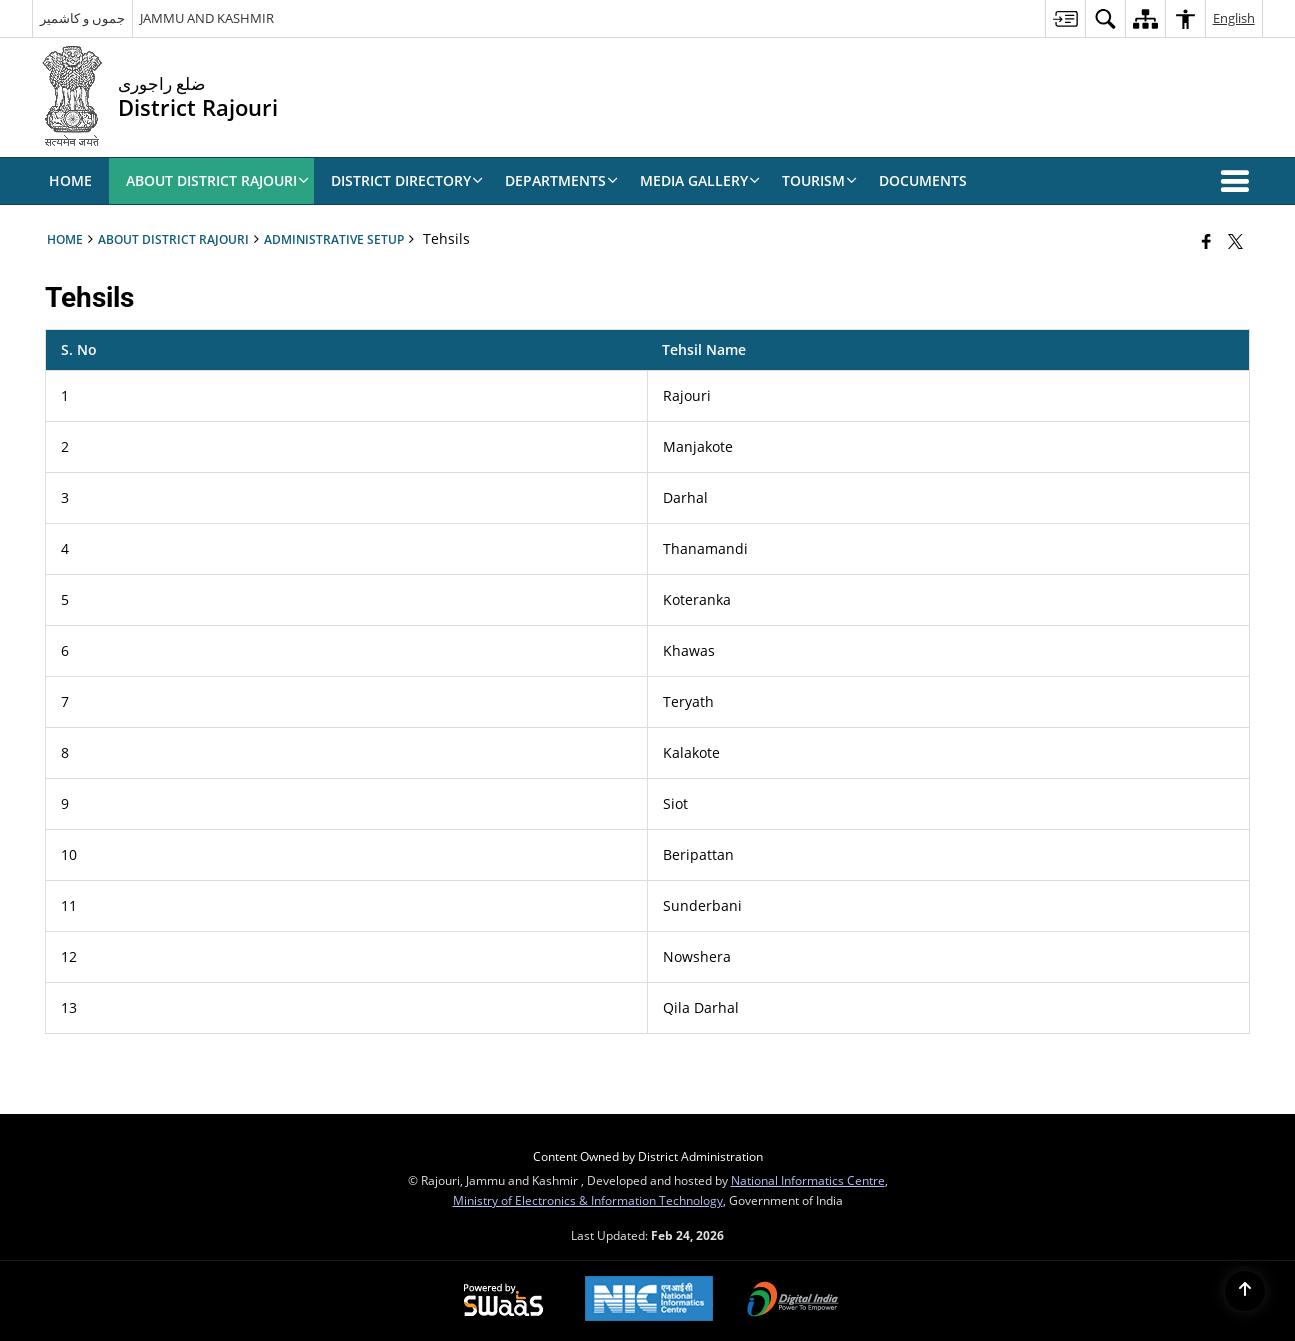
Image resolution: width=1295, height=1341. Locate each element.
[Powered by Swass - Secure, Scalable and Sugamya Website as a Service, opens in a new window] (503, 1301)
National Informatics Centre (808, 1180)
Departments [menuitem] (561, 180)
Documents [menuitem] (923, 180)
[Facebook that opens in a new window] (1206, 241)
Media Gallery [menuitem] (700, 180)
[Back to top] (1245, 1291)
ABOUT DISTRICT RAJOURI (173, 239)
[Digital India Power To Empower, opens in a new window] (793, 1301)
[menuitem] (1065, 18)
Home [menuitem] (70, 180)
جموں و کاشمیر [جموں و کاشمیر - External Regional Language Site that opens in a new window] (82, 18)
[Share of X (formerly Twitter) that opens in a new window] (1235, 241)
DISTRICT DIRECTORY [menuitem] (407, 180)
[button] (1239, 181)
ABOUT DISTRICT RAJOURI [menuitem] (217, 180)
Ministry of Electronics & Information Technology (588, 1200)
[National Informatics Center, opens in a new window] (649, 1300)
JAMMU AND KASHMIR (207, 18)
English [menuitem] (1234, 18)
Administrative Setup (334, 239)
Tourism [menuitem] (819, 180)
